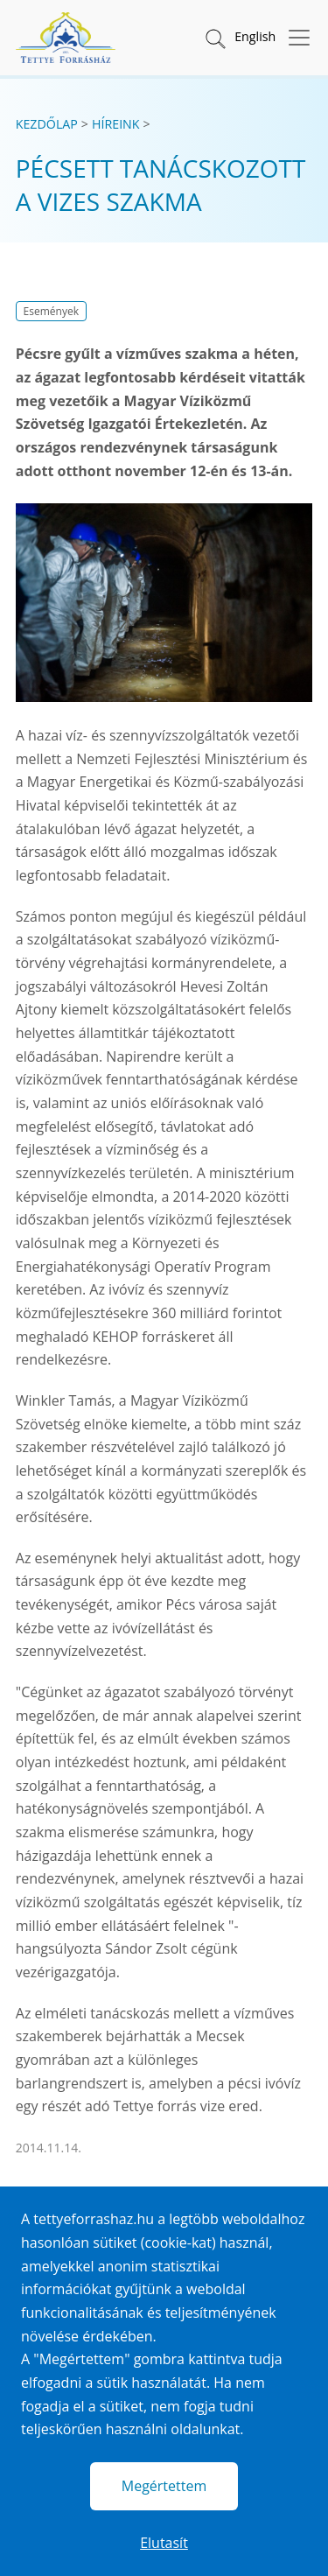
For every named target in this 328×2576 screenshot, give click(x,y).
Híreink (116, 124)
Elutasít (164, 2542)
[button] (214, 37)
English (255, 36)
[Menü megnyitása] (294, 37)
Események (51, 311)
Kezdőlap (47, 124)
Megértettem (164, 2485)
